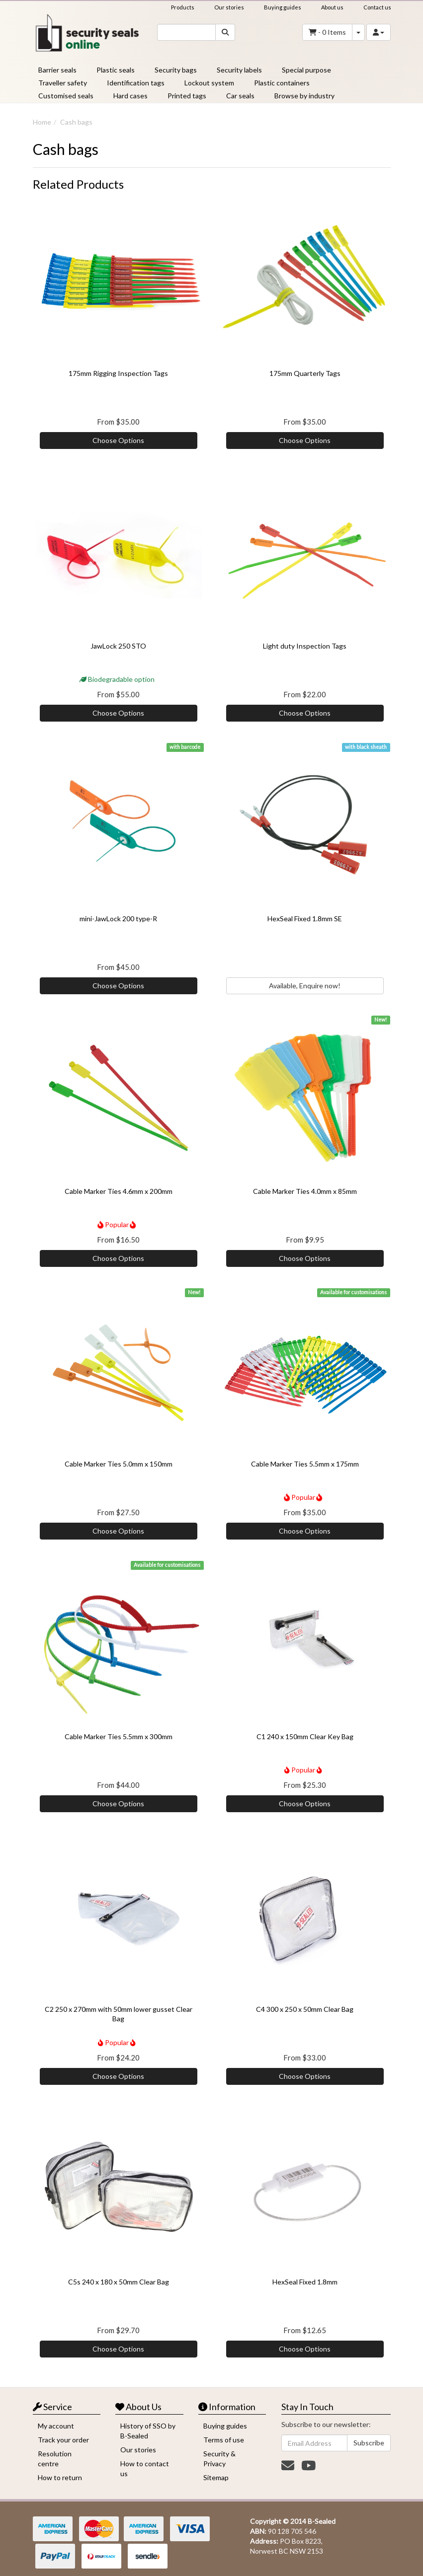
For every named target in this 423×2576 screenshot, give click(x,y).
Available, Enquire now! (304, 985)
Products (182, 7)
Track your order (63, 2439)
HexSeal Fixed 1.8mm (305, 2282)
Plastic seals (115, 70)
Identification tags (136, 82)
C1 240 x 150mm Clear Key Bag (304, 1736)
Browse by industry (304, 95)
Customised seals (65, 95)
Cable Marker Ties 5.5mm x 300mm (118, 1736)
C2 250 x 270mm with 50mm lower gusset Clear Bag (118, 2013)
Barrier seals (57, 70)
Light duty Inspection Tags (304, 646)
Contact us (377, 7)
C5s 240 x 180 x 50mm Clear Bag (118, 2282)
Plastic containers (282, 82)
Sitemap (216, 2477)
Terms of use (223, 2439)
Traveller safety (62, 82)
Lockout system (209, 82)
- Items (327, 32)
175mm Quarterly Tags (304, 373)
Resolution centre (55, 2458)
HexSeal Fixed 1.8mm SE (304, 918)
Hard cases (130, 95)
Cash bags (76, 122)
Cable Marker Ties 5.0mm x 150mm (118, 1464)
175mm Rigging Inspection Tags (118, 373)
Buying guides (282, 7)
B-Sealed (322, 2521)
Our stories (229, 7)
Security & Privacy (219, 2458)
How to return (60, 2477)
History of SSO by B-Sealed (147, 2431)
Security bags (176, 70)
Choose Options (118, 440)
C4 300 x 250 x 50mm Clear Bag (304, 2009)
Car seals (240, 95)
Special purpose (306, 70)
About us (332, 7)
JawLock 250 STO (118, 646)
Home (42, 122)
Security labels (239, 70)
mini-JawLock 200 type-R (118, 918)
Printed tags (187, 95)
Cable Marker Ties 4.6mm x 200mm (118, 1191)
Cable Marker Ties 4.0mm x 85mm (305, 1191)
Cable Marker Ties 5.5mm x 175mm (305, 1464)
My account (56, 2426)
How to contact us (144, 2468)
